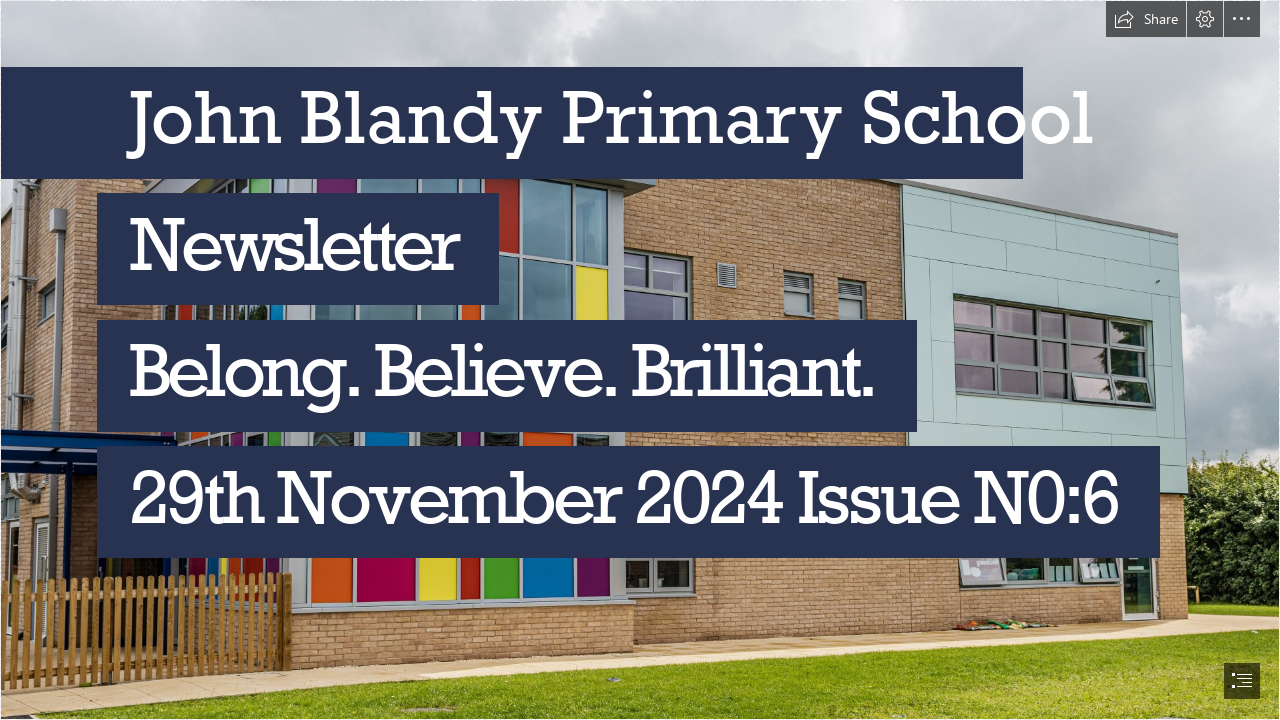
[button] (1146, 19)
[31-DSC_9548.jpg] (640, 360)
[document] (640, 360)
